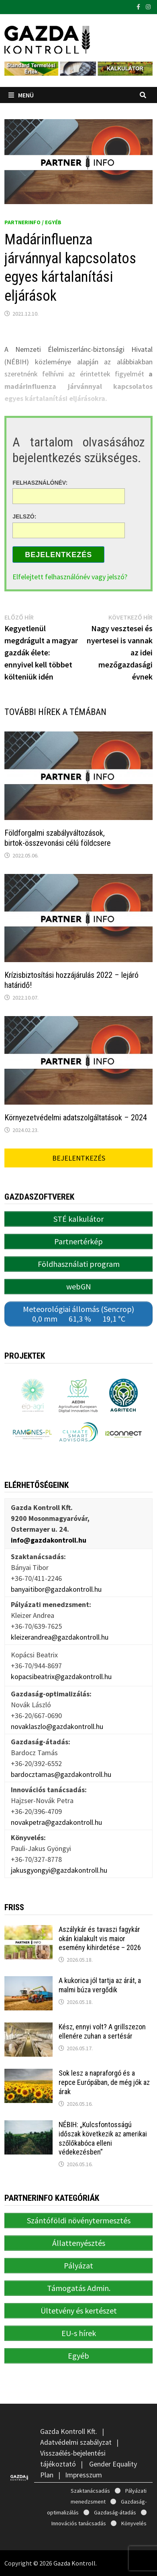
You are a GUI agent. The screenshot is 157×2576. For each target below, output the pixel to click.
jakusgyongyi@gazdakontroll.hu (59, 1870)
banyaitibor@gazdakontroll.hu (56, 1589)
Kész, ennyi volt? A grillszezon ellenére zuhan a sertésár (102, 2031)
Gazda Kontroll (74, 2563)
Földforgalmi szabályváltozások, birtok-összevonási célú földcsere (57, 838)
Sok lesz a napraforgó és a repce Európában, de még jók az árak (104, 2082)
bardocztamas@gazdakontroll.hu (61, 1774)
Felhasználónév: (39, 482)
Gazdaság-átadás (115, 2512)
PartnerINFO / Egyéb (32, 222)
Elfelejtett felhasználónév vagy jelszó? (69, 576)
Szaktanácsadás (90, 2490)
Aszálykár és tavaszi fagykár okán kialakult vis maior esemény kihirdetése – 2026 (100, 1938)
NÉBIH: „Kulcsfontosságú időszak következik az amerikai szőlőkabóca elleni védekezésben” (103, 2138)
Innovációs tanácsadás (78, 2523)
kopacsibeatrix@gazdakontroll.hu (61, 1676)
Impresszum (83, 2474)
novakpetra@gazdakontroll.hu (56, 1822)
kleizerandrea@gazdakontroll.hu (59, 1637)
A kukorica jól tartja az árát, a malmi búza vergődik (100, 1985)
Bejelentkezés (58, 555)
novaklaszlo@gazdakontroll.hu (57, 1726)
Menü (21, 95)
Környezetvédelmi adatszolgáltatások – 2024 (75, 1117)
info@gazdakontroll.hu (48, 1540)
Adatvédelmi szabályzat (76, 2442)
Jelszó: (24, 516)
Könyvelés (134, 2523)
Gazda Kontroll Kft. (68, 2431)
